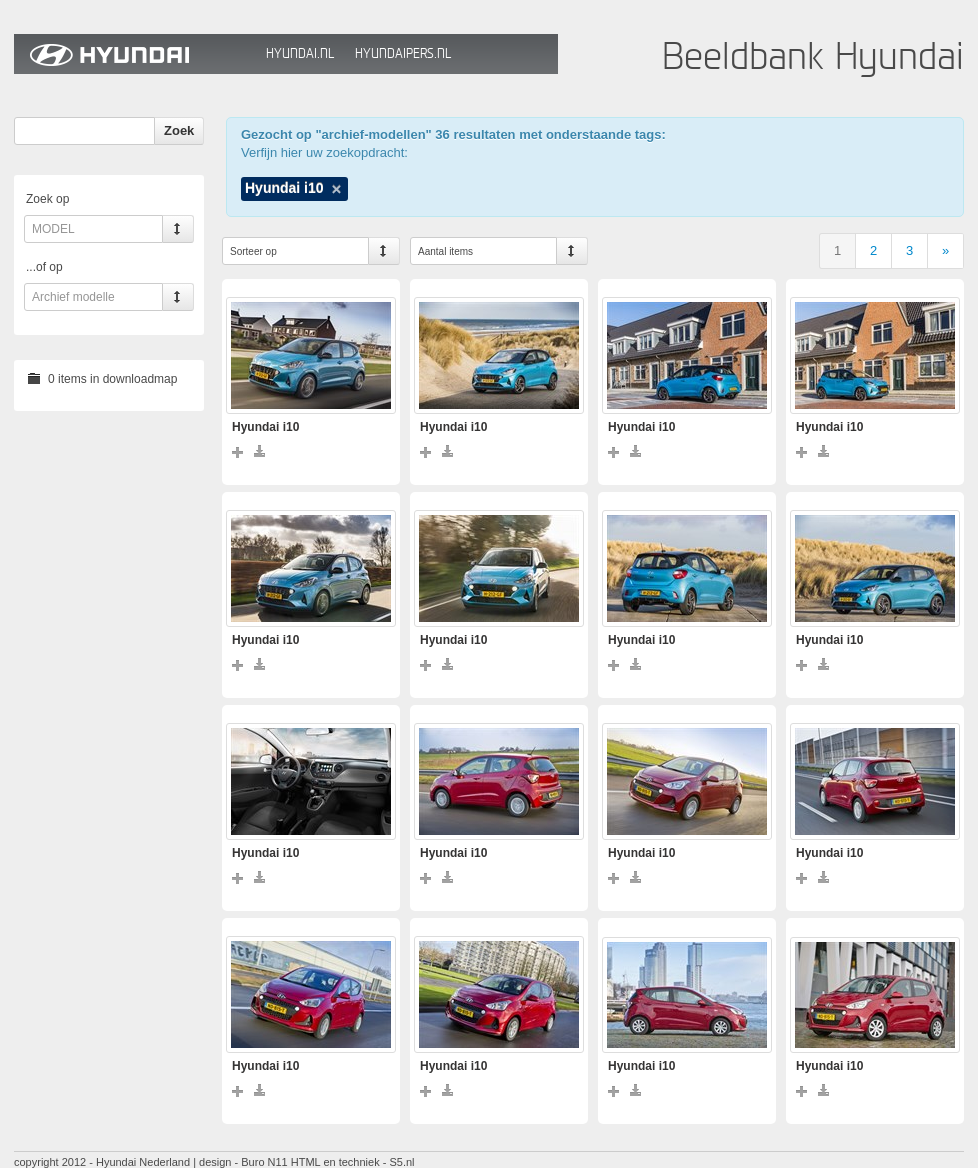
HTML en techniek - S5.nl (353, 1162)
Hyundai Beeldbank (135, 54)
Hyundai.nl (300, 53)
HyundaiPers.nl (403, 53)
